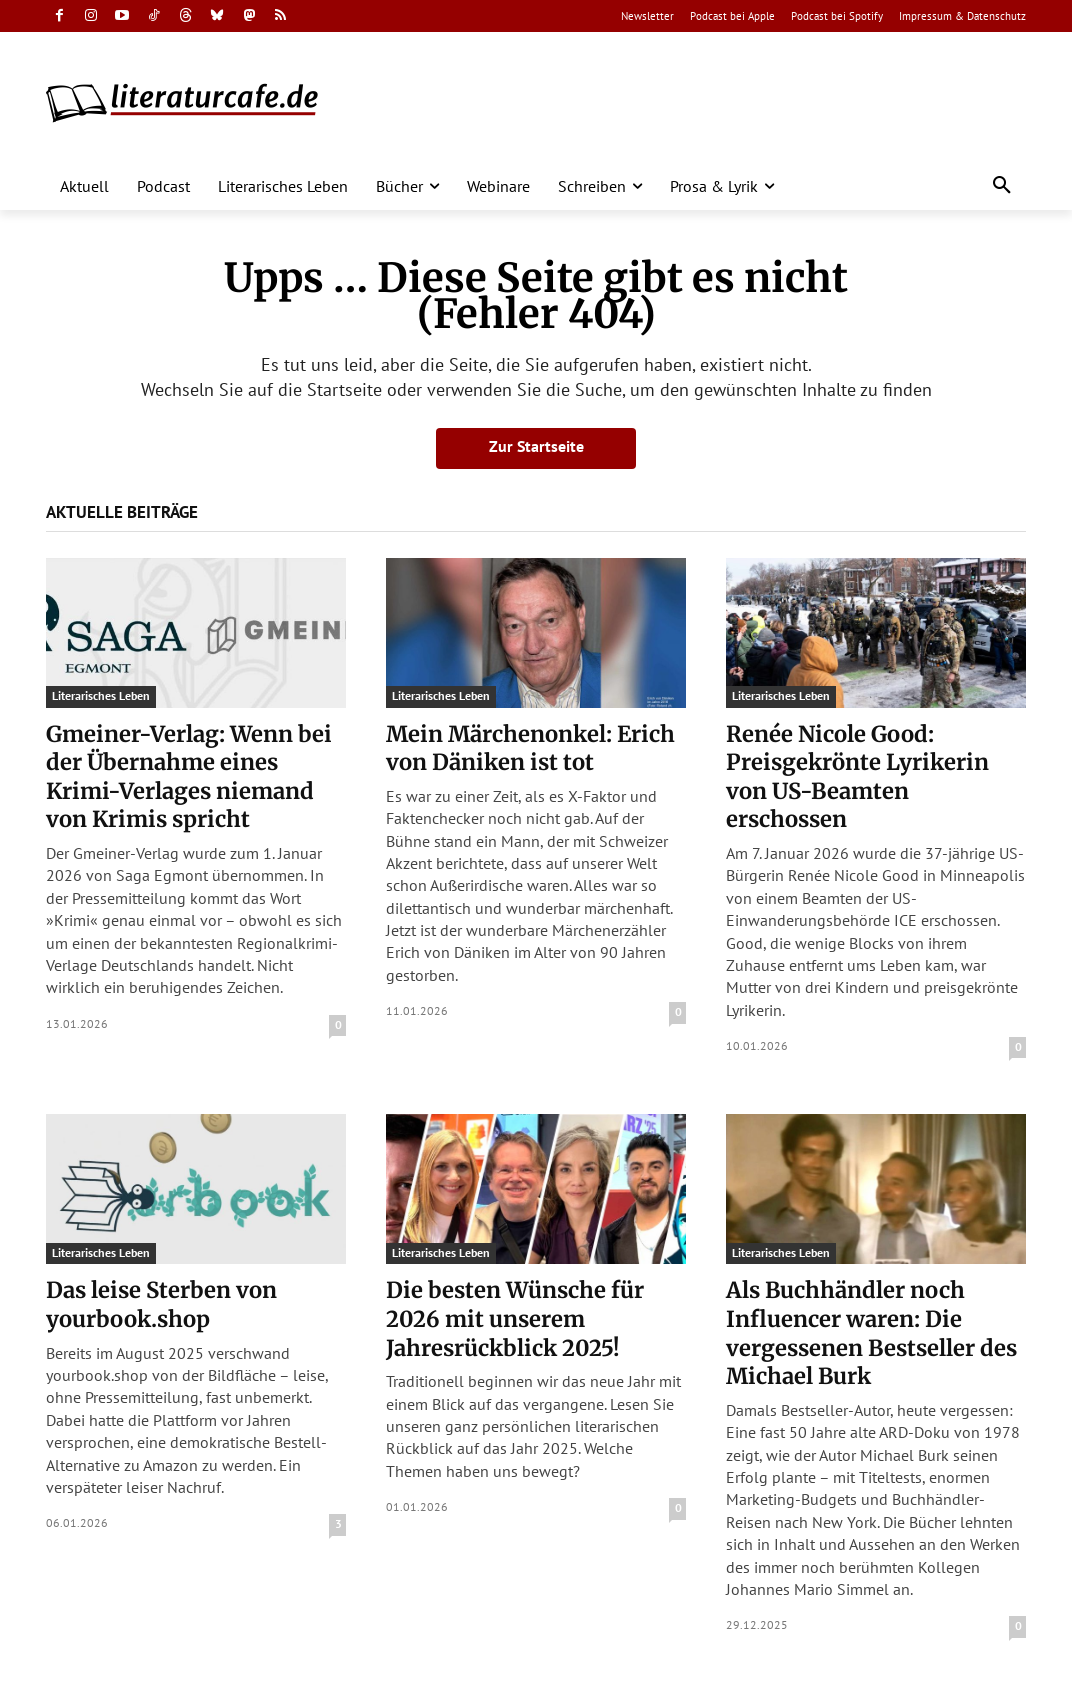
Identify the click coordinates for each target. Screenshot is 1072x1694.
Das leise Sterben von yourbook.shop (161, 1304)
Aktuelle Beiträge (122, 512)
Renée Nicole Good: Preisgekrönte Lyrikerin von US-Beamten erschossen (857, 777)
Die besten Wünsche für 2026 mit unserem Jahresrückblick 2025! (515, 1318)
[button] (1002, 186)
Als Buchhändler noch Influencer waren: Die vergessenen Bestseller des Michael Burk (871, 1333)
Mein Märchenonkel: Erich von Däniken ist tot (530, 748)
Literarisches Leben (101, 695)
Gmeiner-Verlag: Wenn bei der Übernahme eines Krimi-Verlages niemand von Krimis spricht (189, 777)
